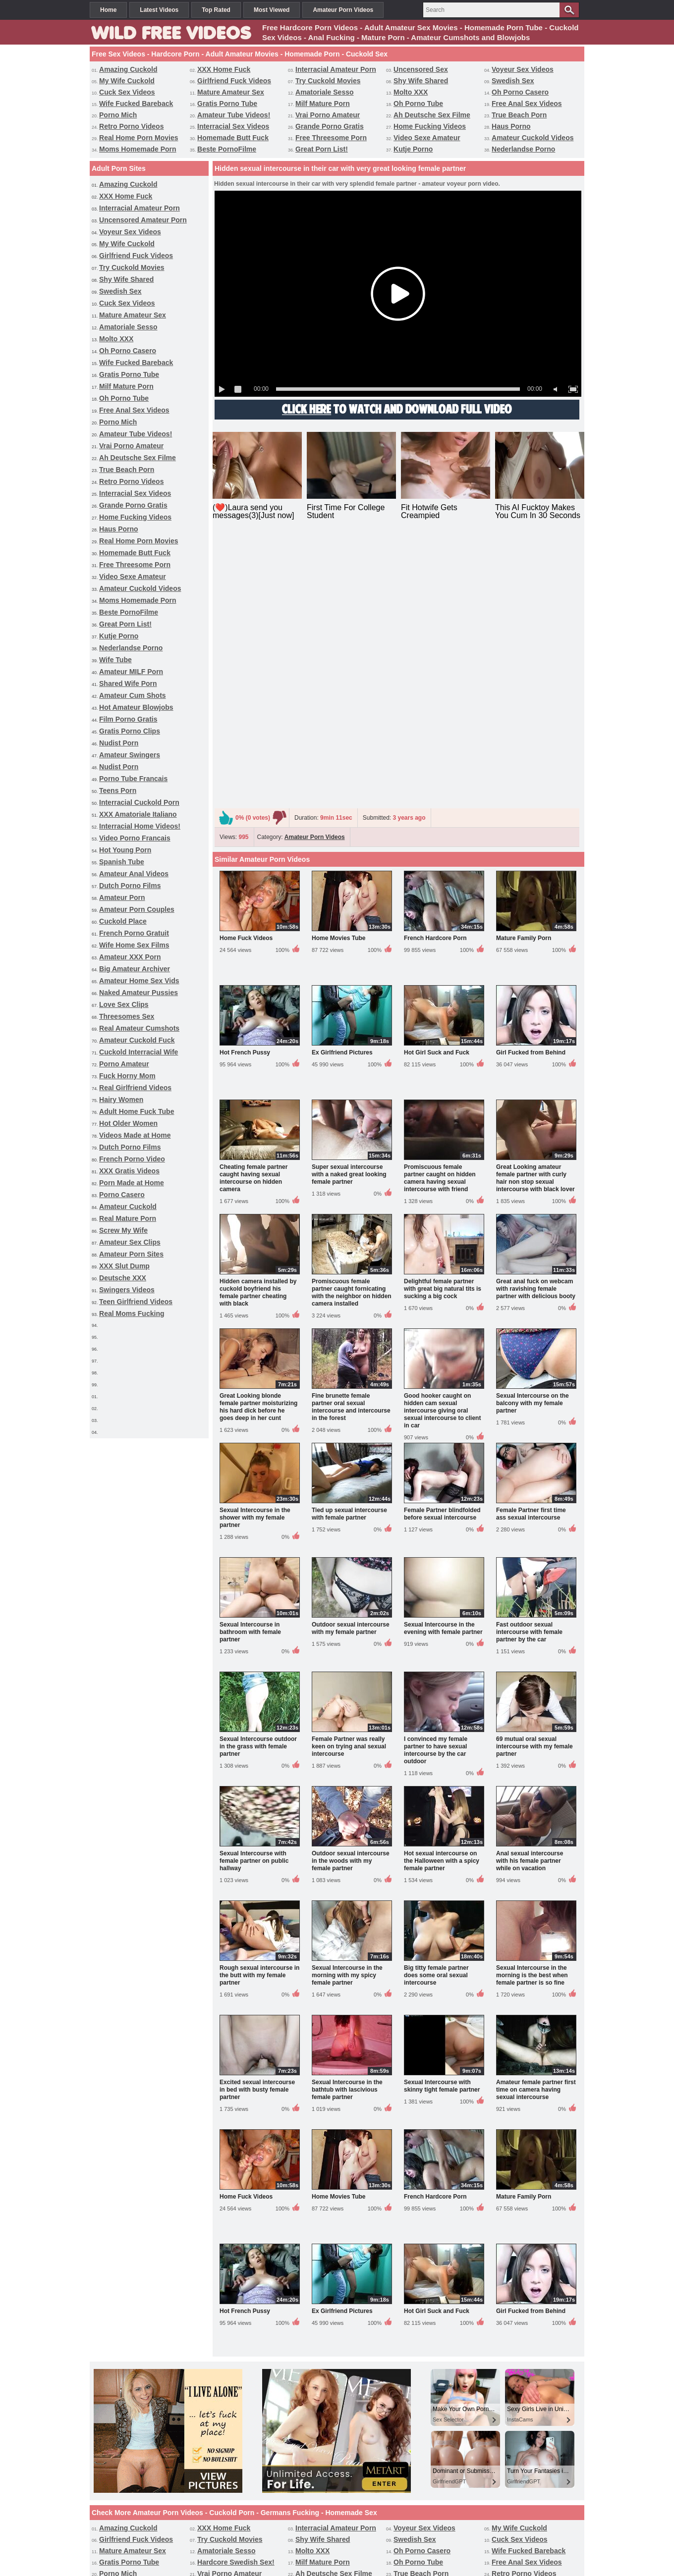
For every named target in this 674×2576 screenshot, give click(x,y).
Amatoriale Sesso (324, 92)
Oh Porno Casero (520, 92)
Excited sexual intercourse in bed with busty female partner (257, 1832)
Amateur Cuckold (128, 1206)
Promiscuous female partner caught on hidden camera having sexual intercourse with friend (440, 920)
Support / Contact (293, 2530)
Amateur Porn (122, 897)
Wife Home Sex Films (134, 945)
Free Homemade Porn (420, 2512)
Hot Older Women (128, 1123)
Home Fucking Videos (429, 126)
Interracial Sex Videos (233, 126)
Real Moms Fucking (131, 1313)
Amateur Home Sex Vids (139, 981)
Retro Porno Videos (131, 126)
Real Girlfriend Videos (135, 1088)
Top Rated (216, 9)
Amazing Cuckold (128, 69)
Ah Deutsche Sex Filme (431, 115)
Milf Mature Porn (322, 103)
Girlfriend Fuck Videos (234, 81)
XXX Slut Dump (124, 1266)
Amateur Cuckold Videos (532, 138)
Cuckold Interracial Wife (138, 1052)
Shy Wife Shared (420, 81)
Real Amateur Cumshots (139, 1028)
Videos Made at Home (134, 1135)
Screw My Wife (123, 1230)
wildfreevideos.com (352, 2549)
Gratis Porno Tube (227, 103)
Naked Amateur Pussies (138, 993)
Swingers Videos (127, 1290)
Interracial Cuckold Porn (139, 802)
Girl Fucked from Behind (530, 794)
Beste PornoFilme (226, 149)
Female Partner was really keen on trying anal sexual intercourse (349, 1489)
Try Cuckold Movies (327, 81)
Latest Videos (159, 9)
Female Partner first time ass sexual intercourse (531, 1256)
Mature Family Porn (523, 680)
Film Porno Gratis (128, 719)
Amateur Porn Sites (131, 1254)
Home (108, 9)
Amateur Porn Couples (136, 909)
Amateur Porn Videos (343, 9)
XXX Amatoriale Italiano (138, 814)
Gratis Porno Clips (129, 731)
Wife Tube (115, 660)
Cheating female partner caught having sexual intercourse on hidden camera (253, 920)
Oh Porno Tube (418, 103)
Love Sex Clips (124, 1004)
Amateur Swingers (129, 755)
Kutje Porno (413, 149)
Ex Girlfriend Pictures (342, 794)
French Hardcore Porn (435, 680)
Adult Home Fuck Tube (136, 1111)
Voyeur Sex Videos (523, 69)
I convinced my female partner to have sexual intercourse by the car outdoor (435, 1492)
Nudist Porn (118, 743)
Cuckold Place (123, 921)
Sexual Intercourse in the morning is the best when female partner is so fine (532, 1718)
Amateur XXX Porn (130, 957)
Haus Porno (511, 126)
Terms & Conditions (377, 2530)
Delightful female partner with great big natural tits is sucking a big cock (442, 1031)
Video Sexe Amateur (426, 138)
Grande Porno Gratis (329, 126)
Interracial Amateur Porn (335, 69)
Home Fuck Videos (246, 680)
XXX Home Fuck (223, 69)
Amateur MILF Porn (131, 672)
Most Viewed (271, 9)
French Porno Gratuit (134, 933)
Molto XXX (410, 92)
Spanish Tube (121, 862)
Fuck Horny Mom (127, 1076)
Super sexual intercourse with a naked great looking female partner (349, 917)
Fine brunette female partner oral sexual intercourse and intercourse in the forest (351, 1149)
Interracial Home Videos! (139, 826)
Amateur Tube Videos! (233, 115)
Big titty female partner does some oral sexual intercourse (436, 1718)
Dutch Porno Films (130, 886)
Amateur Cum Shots (132, 695)
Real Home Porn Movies (138, 138)
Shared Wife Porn (128, 683)
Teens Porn (117, 790)
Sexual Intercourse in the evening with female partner (443, 1371)
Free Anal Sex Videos (527, 103)
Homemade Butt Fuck (233, 138)
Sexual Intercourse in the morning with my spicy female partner (347, 1718)
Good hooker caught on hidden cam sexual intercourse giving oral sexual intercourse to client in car (442, 1153)
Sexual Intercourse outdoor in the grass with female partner (258, 1489)
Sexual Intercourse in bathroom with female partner (250, 1374)
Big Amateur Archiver (134, 969)
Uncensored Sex (420, 69)
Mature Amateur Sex (230, 92)
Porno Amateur (124, 1064)
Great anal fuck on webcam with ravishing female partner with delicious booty (535, 1031)
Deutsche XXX (122, 1278)
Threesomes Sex (126, 1016)
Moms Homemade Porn (137, 149)
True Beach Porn (519, 115)
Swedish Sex (513, 81)
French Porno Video (132, 1159)
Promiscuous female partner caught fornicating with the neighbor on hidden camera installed (352, 1035)
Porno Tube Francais (133, 779)
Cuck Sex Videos (127, 92)
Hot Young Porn (125, 850)
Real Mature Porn (127, 1218)
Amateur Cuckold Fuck (136, 1040)
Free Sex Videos (245, 2512)
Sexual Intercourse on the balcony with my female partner (532, 1146)
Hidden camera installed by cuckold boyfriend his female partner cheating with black (258, 1035)
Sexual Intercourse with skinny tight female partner (442, 1828)
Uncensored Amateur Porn (143, 220)
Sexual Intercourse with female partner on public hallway (254, 1603)
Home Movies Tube (338, 680)
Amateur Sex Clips (130, 1242)
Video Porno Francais (134, 838)
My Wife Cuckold (127, 81)
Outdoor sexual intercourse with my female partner (351, 1371)
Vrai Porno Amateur (327, 115)
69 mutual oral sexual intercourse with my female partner (534, 1489)
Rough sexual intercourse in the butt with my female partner (259, 1718)
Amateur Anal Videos (133, 874)
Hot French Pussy (245, 794)
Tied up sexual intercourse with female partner (349, 1256)
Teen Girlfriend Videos (135, 1302)
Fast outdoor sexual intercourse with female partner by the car (529, 1374)
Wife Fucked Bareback (136, 103)
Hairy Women (121, 1100)
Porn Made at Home (131, 1183)
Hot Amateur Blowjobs (136, 707)
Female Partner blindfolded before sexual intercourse (442, 1256)
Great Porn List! (321, 149)
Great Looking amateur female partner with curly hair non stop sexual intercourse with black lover (535, 920)
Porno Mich (118, 115)
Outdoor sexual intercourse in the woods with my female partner (351, 1603)
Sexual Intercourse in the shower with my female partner (255, 1260)
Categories (364, 2512)
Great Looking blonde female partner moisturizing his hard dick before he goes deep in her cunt (258, 1149)
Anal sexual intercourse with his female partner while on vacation (529, 1603)
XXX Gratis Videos (129, 1171)
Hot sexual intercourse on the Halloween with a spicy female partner (441, 1603)
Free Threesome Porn (331, 138)
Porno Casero (122, 1195)
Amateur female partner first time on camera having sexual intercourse (536, 1832)
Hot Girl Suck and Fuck (436, 794)
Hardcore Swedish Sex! (236, 2305)
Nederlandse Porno (523, 149)
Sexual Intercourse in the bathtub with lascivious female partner (347, 1832)
